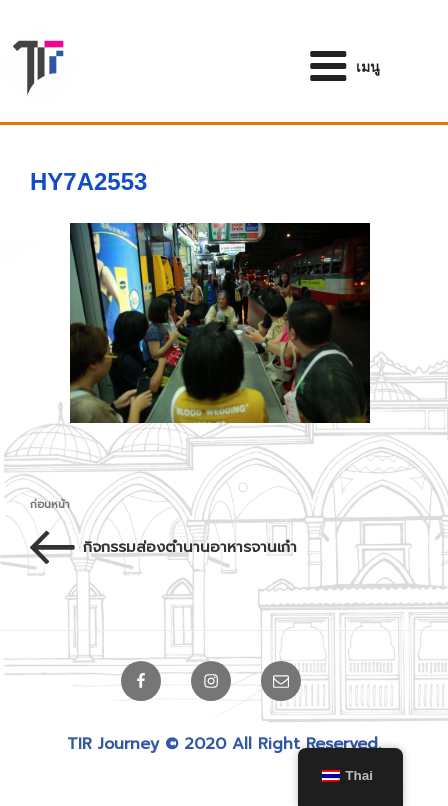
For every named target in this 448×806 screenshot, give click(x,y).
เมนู (343, 66)
